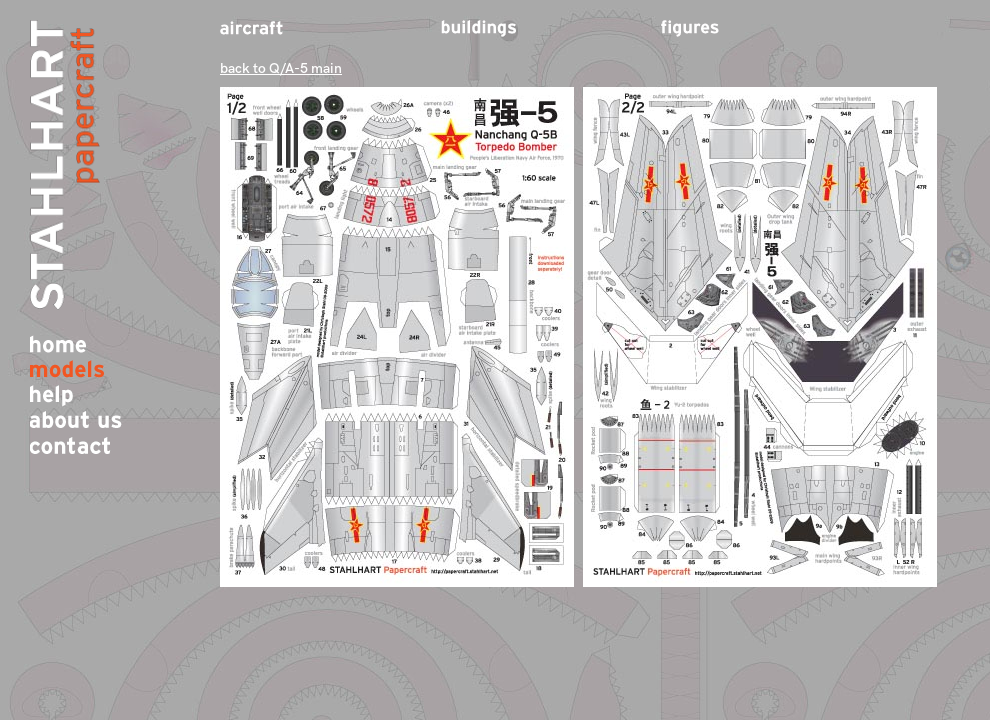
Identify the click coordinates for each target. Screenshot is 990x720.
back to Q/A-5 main (281, 68)
